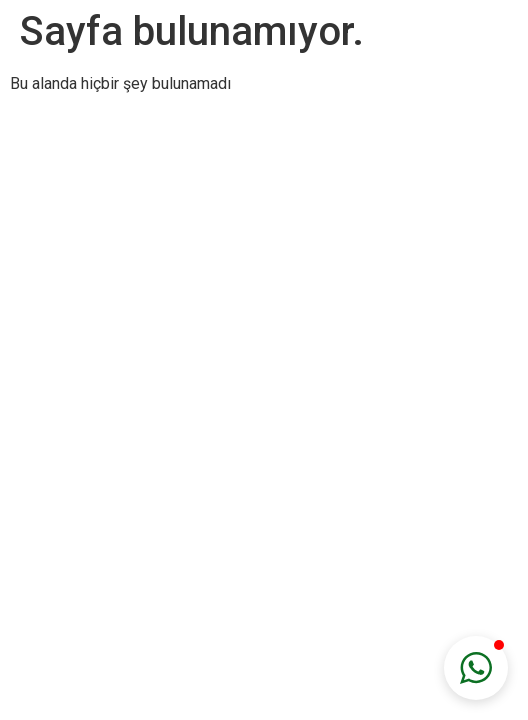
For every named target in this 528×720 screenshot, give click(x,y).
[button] (476, 668)
